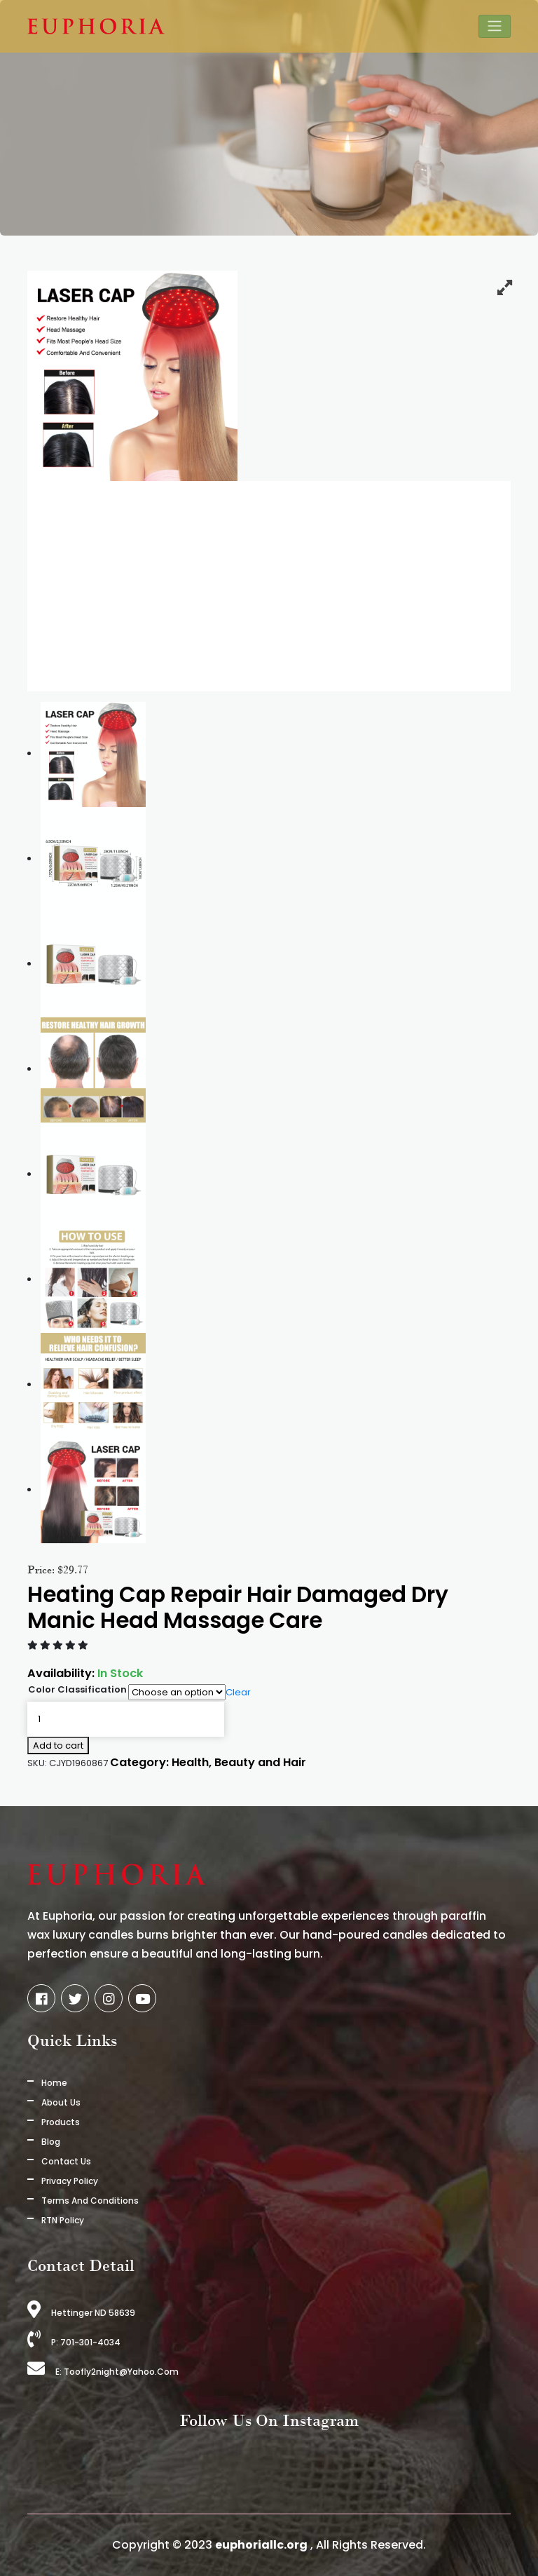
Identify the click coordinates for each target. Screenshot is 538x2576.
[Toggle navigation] (494, 26)
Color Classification (77, 1689)
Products (60, 2122)
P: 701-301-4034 (73, 2342)
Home (54, 2083)
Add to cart (58, 1745)
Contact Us (66, 2161)
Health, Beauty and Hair (239, 1762)
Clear (238, 1692)
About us (61, 2102)
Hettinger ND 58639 (81, 2313)
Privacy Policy (69, 2181)
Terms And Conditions (90, 2200)
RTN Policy (62, 2220)
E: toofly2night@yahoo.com (103, 2372)
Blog (50, 2142)
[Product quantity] (125, 1719)
